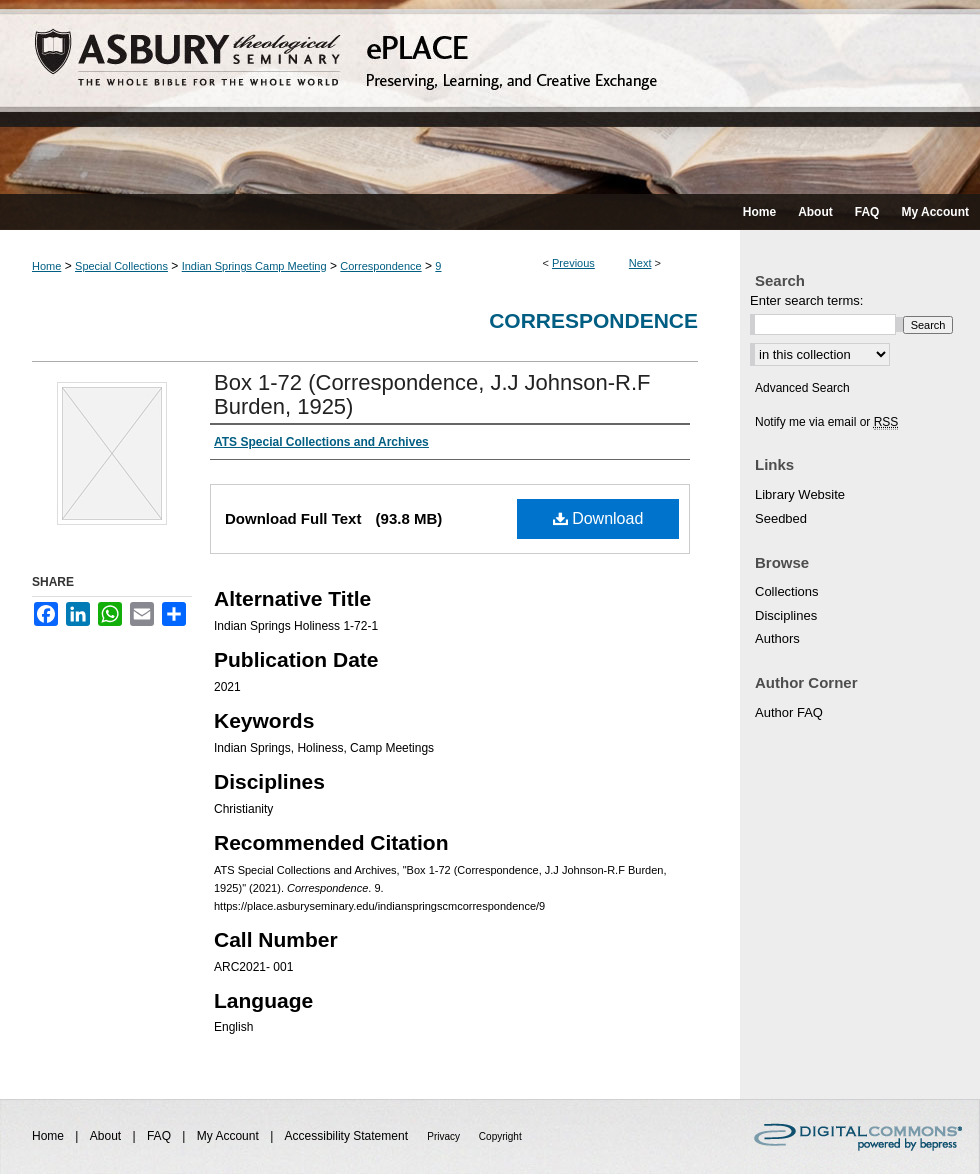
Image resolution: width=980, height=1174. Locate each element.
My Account (229, 1136)
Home (46, 266)
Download (598, 518)
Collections (787, 591)
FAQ (160, 1136)
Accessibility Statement (348, 1136)
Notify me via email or (826, 422)
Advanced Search (802, 388)
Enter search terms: (806, 300)
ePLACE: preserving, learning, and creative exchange (490, 97)
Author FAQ (789, 712)
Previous (573, 263)
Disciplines (786, 615)
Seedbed (781, 518)
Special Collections (121, 266)
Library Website (800, 494)
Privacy (445, 1136)
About (107, 1136)
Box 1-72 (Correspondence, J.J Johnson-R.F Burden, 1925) (432, 394)
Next (640, 263)
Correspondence (380, 266)
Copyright (500, 1136)
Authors (777, 638)
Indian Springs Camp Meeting (254, 266)
